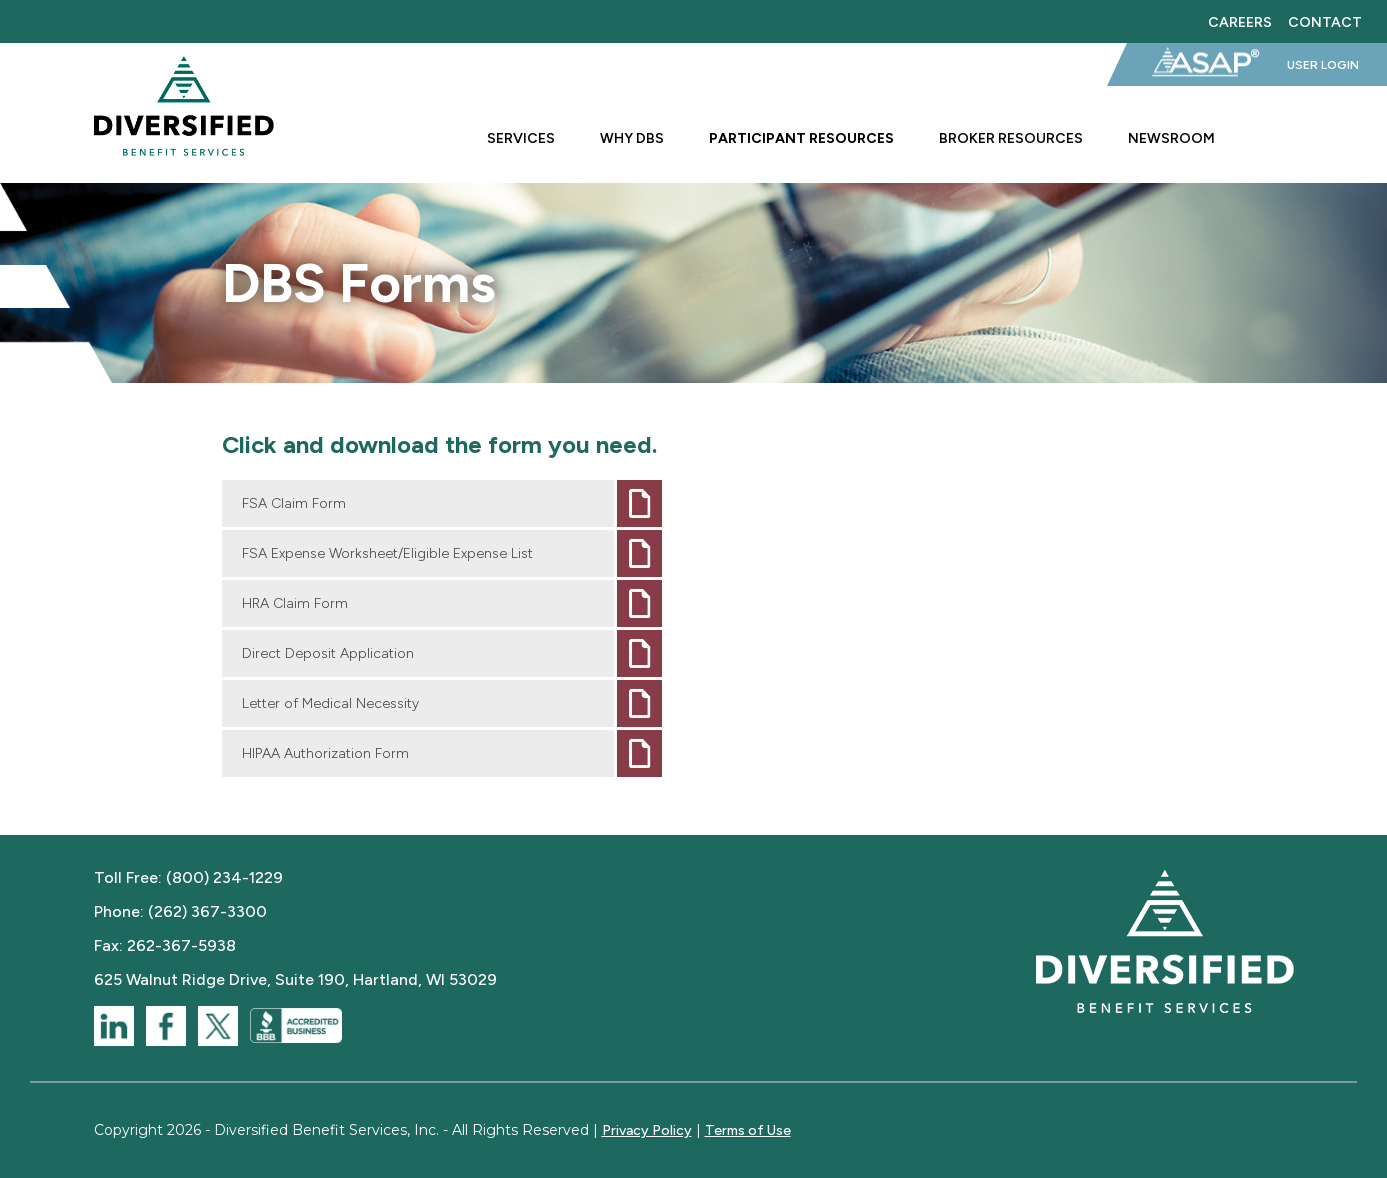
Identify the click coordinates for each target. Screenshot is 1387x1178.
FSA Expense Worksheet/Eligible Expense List (387, 553)
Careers (1240, 21)
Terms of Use (748, 1130)
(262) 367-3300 (207, 911)
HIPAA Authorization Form (325, 753)
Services (521, 138)
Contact (1325, 21)
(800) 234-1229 (224, 877)
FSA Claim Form (294, 503)
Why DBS (632, 138)
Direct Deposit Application (328, 653)
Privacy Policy (647, 1130)
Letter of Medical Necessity (330, 703)
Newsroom (1171, 138)
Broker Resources (1011, 138)
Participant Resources (801, 138)
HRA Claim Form (295, 603)
